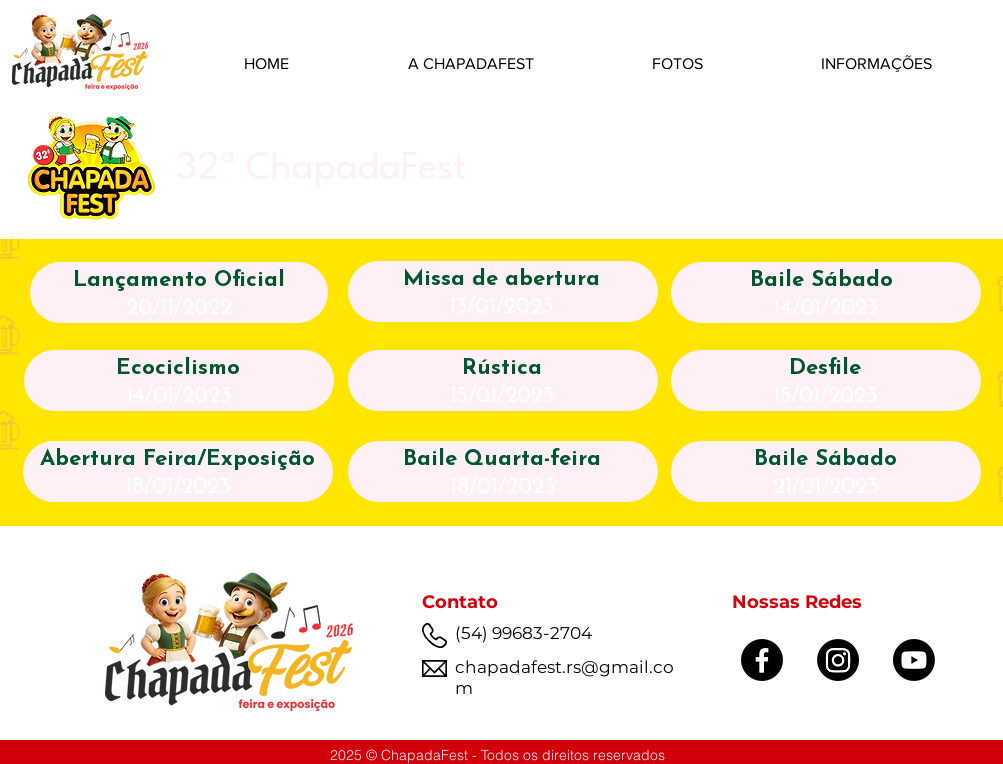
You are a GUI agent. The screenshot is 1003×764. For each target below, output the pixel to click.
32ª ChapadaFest (321, 169)
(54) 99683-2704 (523, 633)
